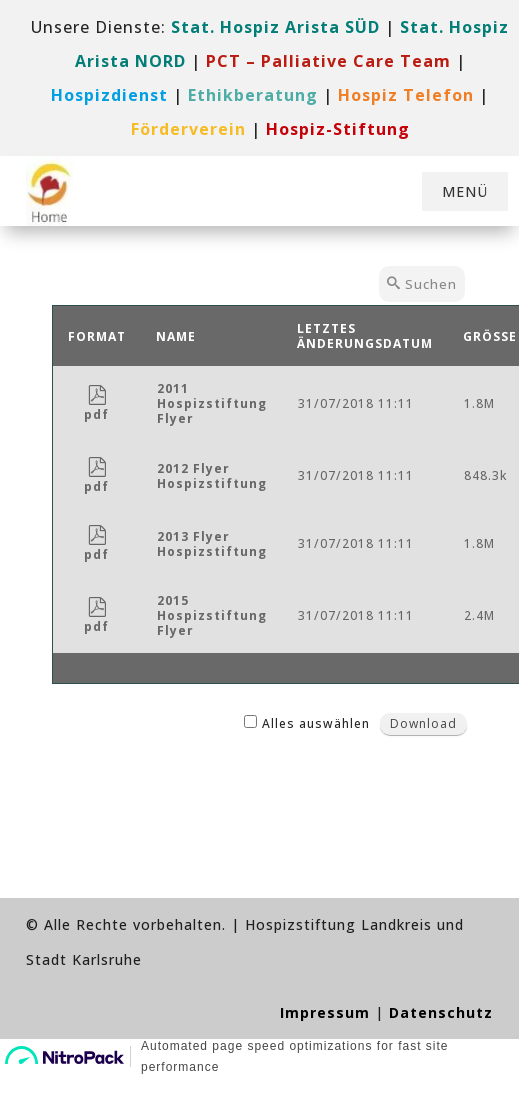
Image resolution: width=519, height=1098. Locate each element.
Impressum (325, 1012)
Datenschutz (441, 1012)
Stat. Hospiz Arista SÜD (275, 27)
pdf (96, 407)
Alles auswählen (316, 723)
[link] (328, 61)
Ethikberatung (253, 95)
